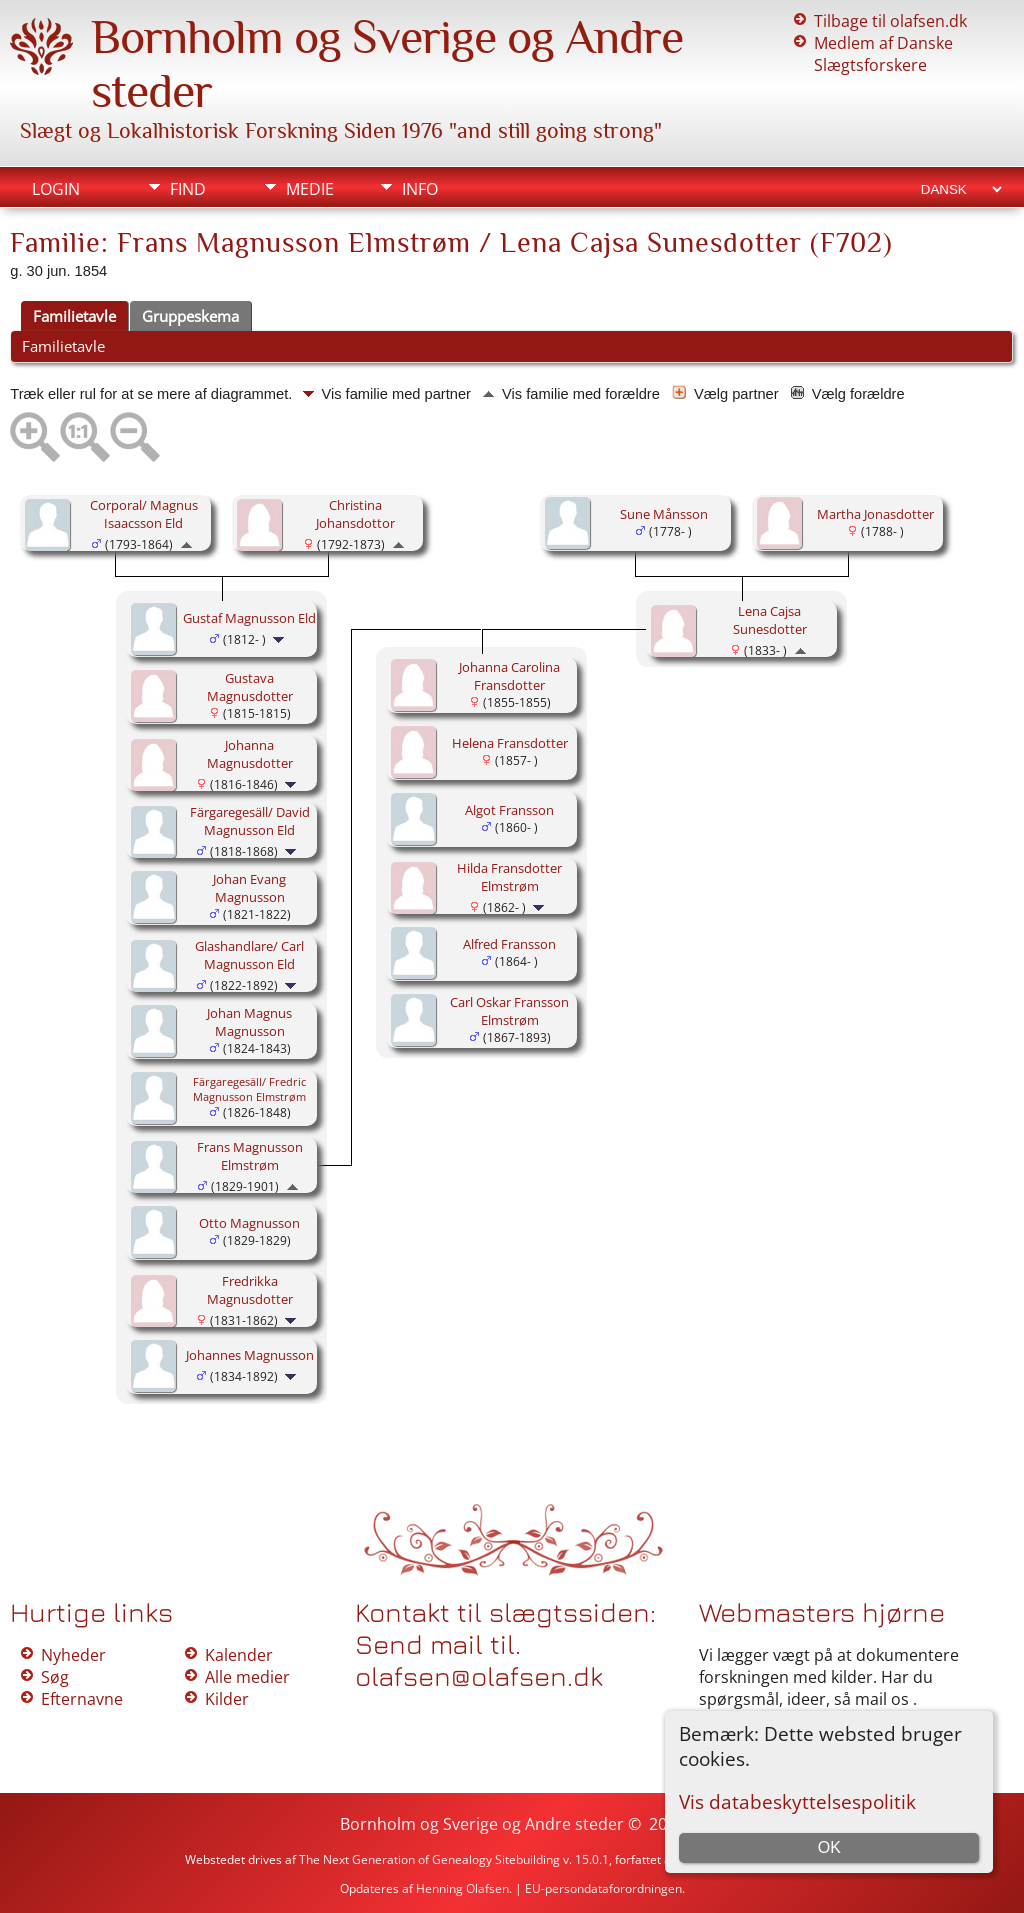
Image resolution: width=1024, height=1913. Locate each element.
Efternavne (82, 1699)
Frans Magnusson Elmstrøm (250, 1156)
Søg (55, 1677)
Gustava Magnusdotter (250, 687)
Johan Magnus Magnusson (249, 1022)
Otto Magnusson (249, 1223)
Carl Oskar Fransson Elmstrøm (509, 1011)
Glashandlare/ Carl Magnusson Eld (249, 955)
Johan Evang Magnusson (249, 888)
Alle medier (247, 1677)
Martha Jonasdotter (875, 514)
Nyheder (73, 1655)
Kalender (239, 1655)
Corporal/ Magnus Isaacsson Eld (144, 514)
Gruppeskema (190, 316)
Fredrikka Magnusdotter (250, 1290)
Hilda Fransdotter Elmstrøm (509, 877)
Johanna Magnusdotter (250, 754)
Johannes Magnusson (250, 1355)
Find (188, 189)
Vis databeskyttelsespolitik (797, 1801)
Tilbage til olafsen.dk (890, 21)
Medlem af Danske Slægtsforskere (883, 54)
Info (420, 189)
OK (829, 1847)
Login (56, 189)
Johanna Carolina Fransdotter (509, 676)
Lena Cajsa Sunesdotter (770, 620)
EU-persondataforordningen (603, 1888)
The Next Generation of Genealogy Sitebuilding (429, 1859)
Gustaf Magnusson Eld (249, 618)
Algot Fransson (509, 810)
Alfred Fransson (509, 944)
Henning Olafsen (462, 1888)
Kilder (227, 1699)
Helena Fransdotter (510, 743)
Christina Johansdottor (355, 514)
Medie (310, 189)
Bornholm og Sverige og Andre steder (482, 1824)
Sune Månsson (664, 514)
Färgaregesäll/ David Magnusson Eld (250, 821)
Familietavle (74, 316)
